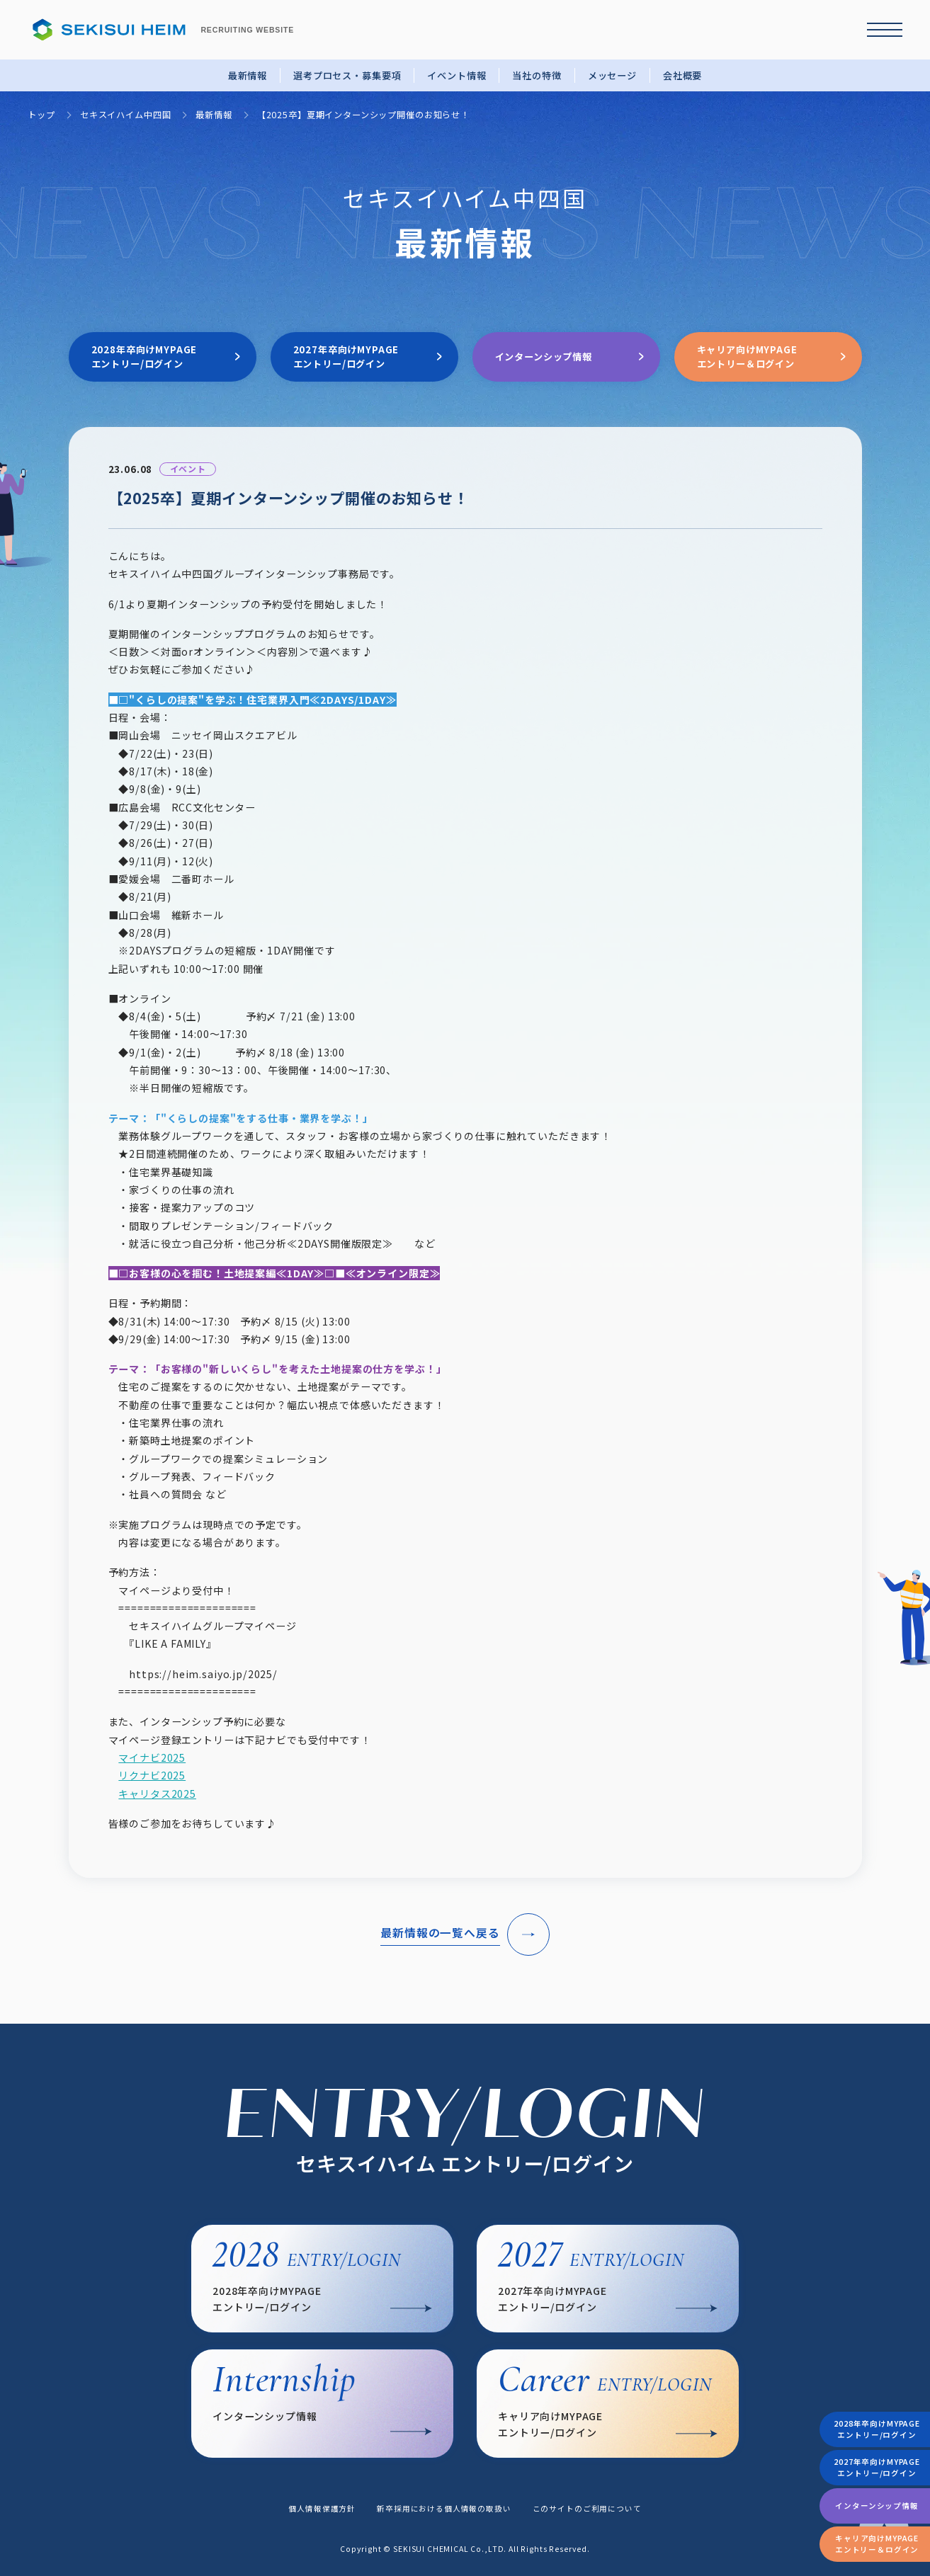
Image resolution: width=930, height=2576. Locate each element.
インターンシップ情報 (876, 2505)
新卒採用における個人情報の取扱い (444, 2508)
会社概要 (682, 75)
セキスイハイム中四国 (125, 115)
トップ (41, 115)
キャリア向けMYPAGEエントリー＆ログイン (877, 2544)
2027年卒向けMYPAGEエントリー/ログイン (877, 2467)
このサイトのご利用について (587, 2508)
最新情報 (247, 75)
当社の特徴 (536, 75)
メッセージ (612, 75)
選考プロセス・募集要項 (347, 75)
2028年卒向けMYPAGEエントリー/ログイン (877, 2429)
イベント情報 (456, 75)
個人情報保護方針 (322, 2508)
